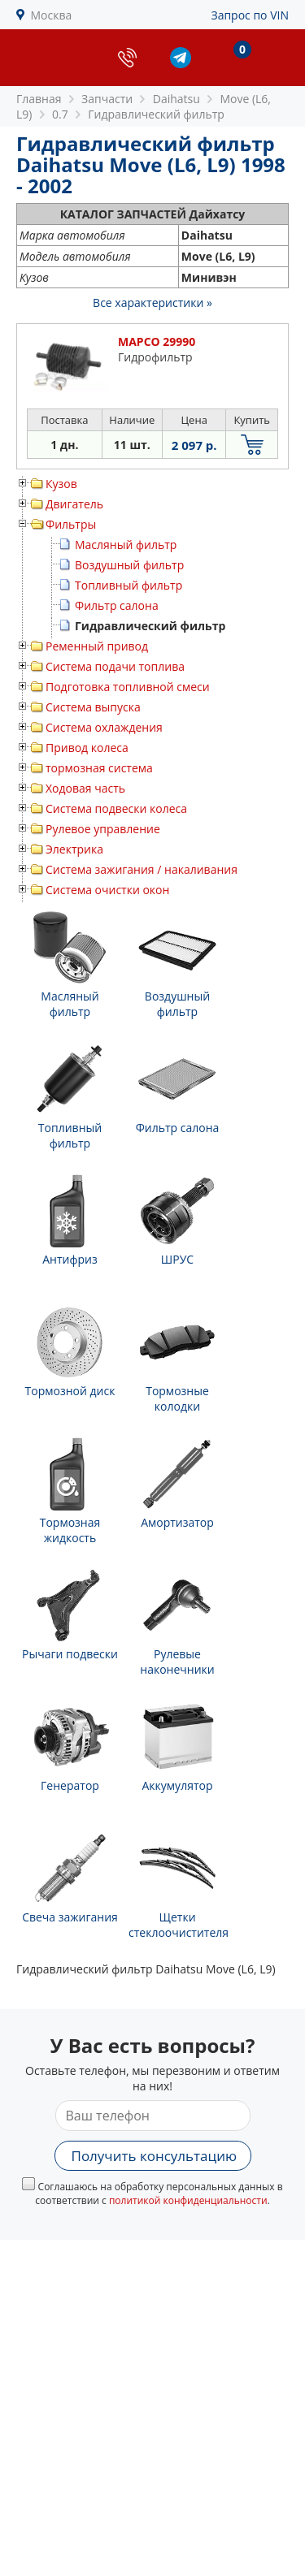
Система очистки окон (107, 889)
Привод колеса (87, 747)
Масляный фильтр (125, 544)
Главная (39, 98)
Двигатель (74, 504)
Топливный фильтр (128, 585)
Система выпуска (93, 707)
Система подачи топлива (115, 666)
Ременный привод (97, 646)
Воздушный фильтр (129, 565)
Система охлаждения (104, 727)
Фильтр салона (117, 605)
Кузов (61, 483)
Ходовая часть (85, 788)
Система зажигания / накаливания (141, 869)
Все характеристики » (152, 302)
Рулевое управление (103, 828)
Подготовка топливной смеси (128, 686)
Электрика (74, 849)
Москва (51, 15)
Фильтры (71, 524)
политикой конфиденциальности (188, 2200)
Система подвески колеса (116, 808)
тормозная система (99, 768)
